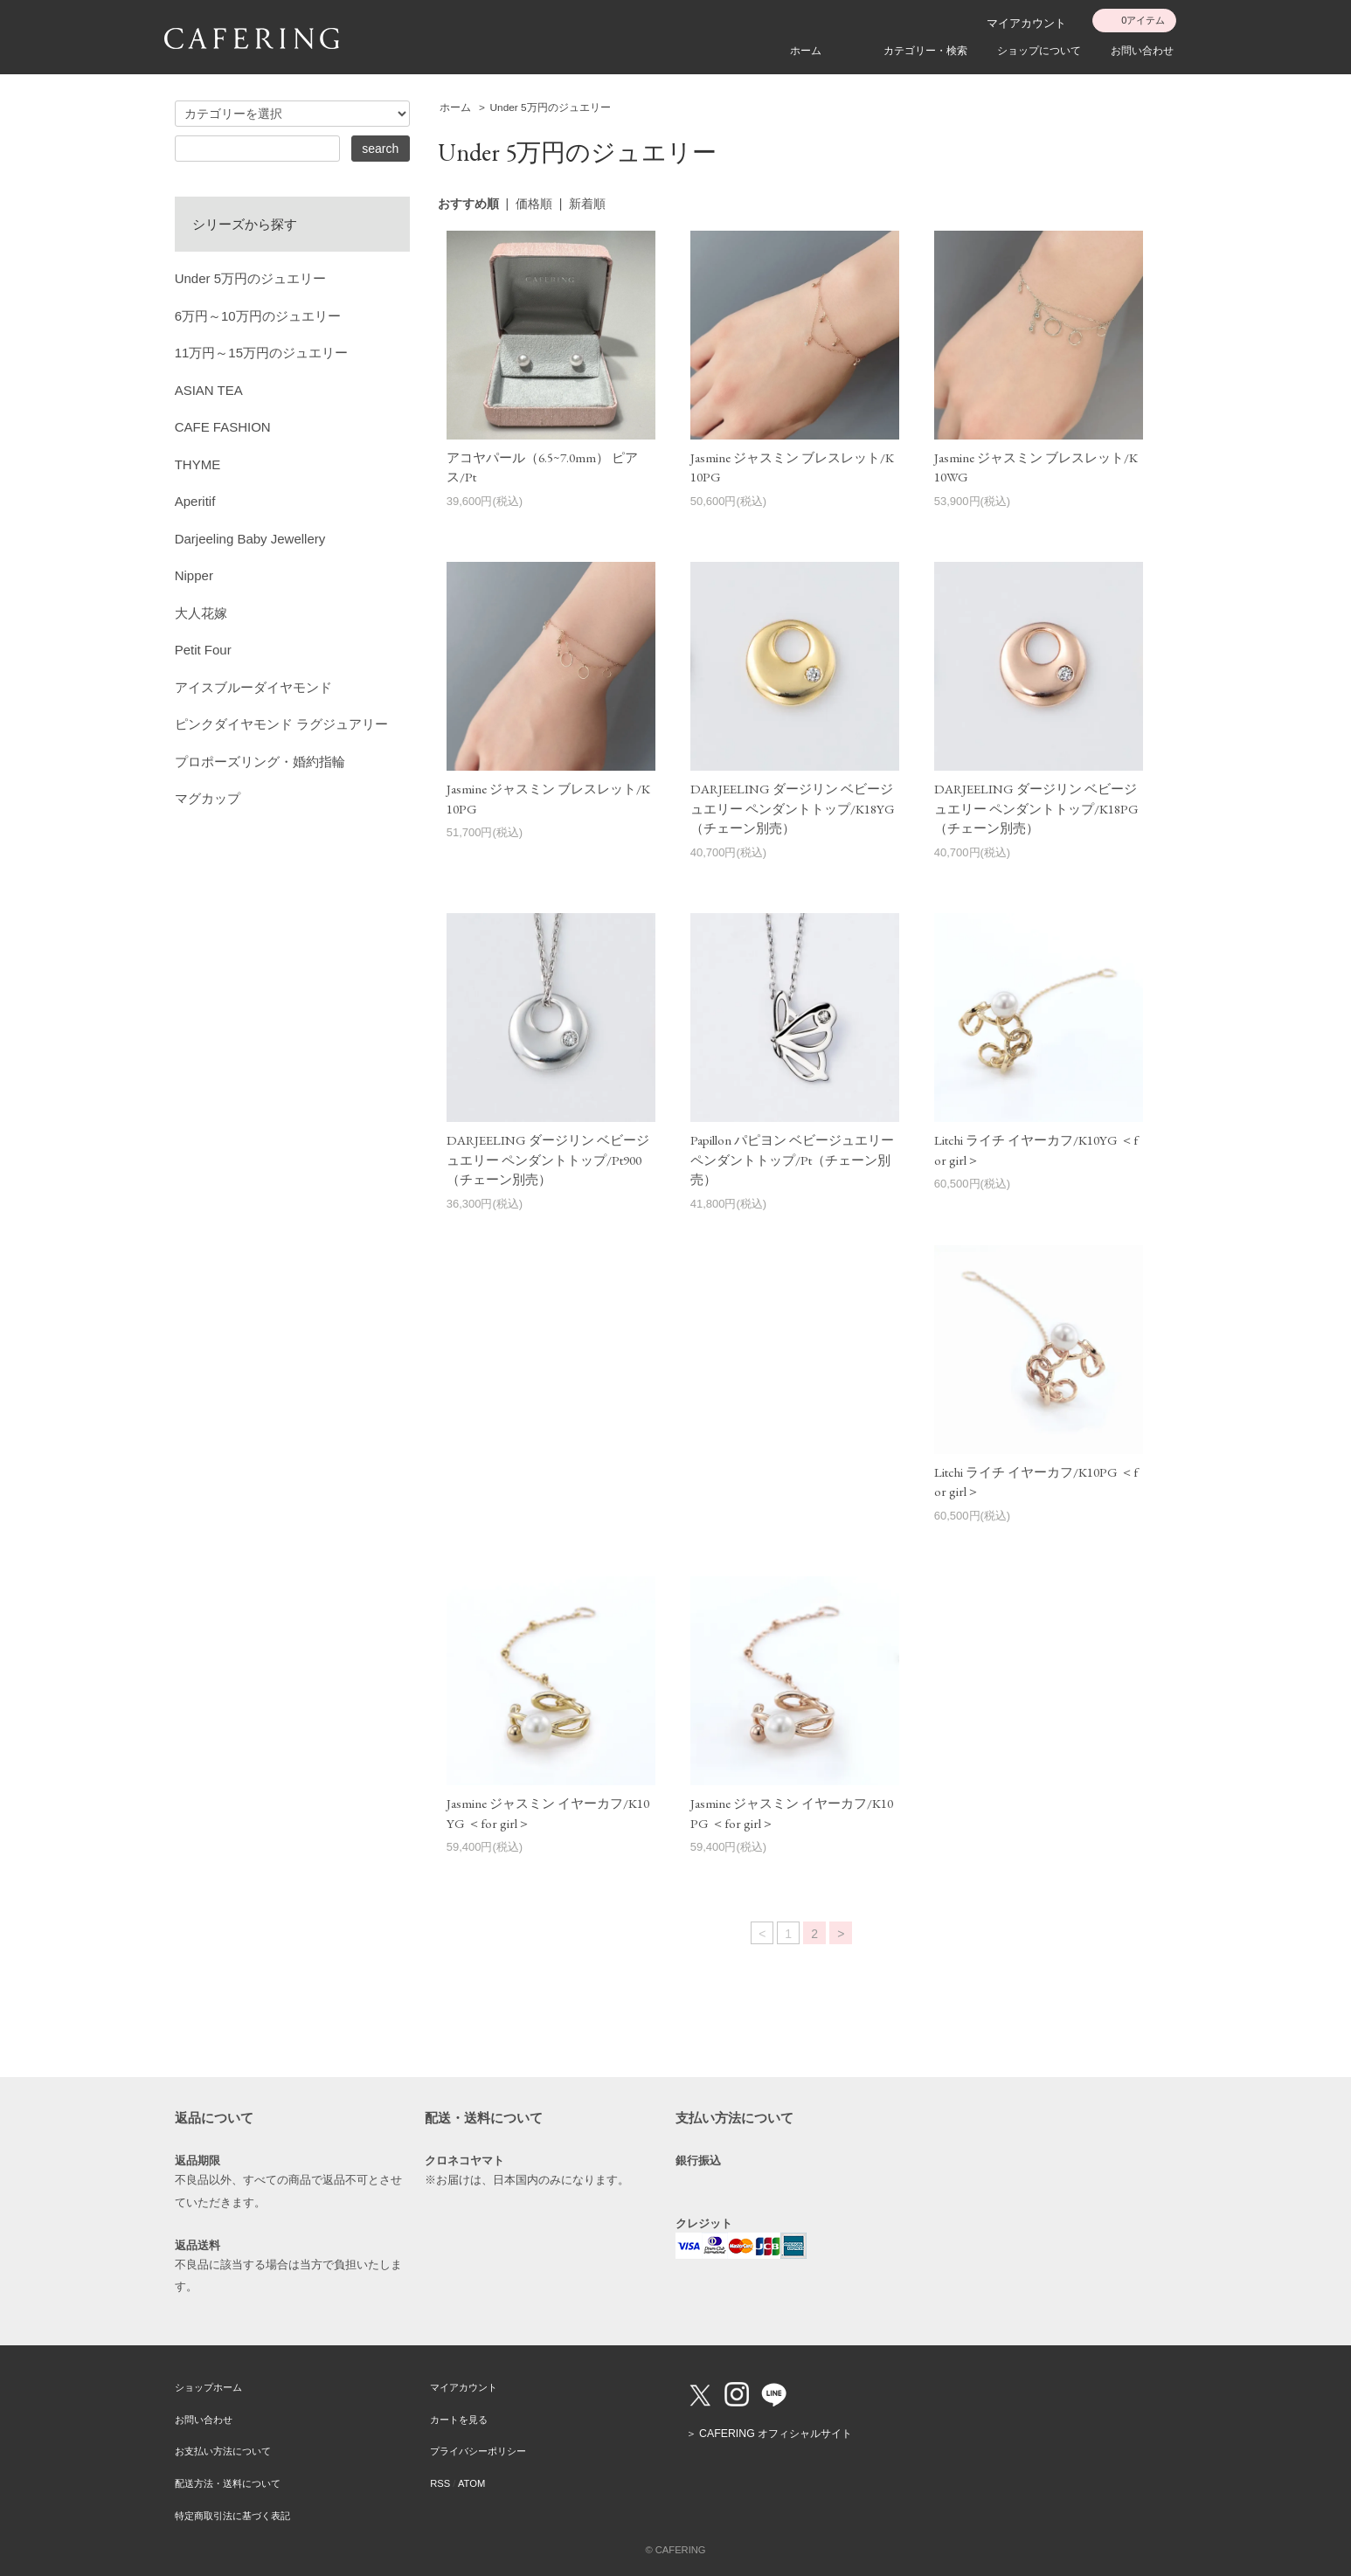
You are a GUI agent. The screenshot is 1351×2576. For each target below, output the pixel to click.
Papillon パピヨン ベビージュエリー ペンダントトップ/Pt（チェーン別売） (792, 1160)
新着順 (587, 204)
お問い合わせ (1142, 51)
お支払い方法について (223, 2451)
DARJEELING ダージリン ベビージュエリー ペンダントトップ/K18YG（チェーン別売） (792, 808)
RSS (440, 2483)
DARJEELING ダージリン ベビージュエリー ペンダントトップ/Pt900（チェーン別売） (548, 1160)
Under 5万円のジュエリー (550, 107)
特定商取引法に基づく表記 (232, 2515)
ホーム (805, 51)
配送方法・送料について (228, 2483)
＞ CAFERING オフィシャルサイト (769, 2433)
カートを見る (459, 2419)
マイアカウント (1026, 23)
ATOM (471, 2483)
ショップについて (1039, 51)
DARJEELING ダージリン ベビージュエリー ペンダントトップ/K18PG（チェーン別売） (1036, 808)
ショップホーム (208, 2387)
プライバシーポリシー (478, 2451)
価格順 (534, 204)
